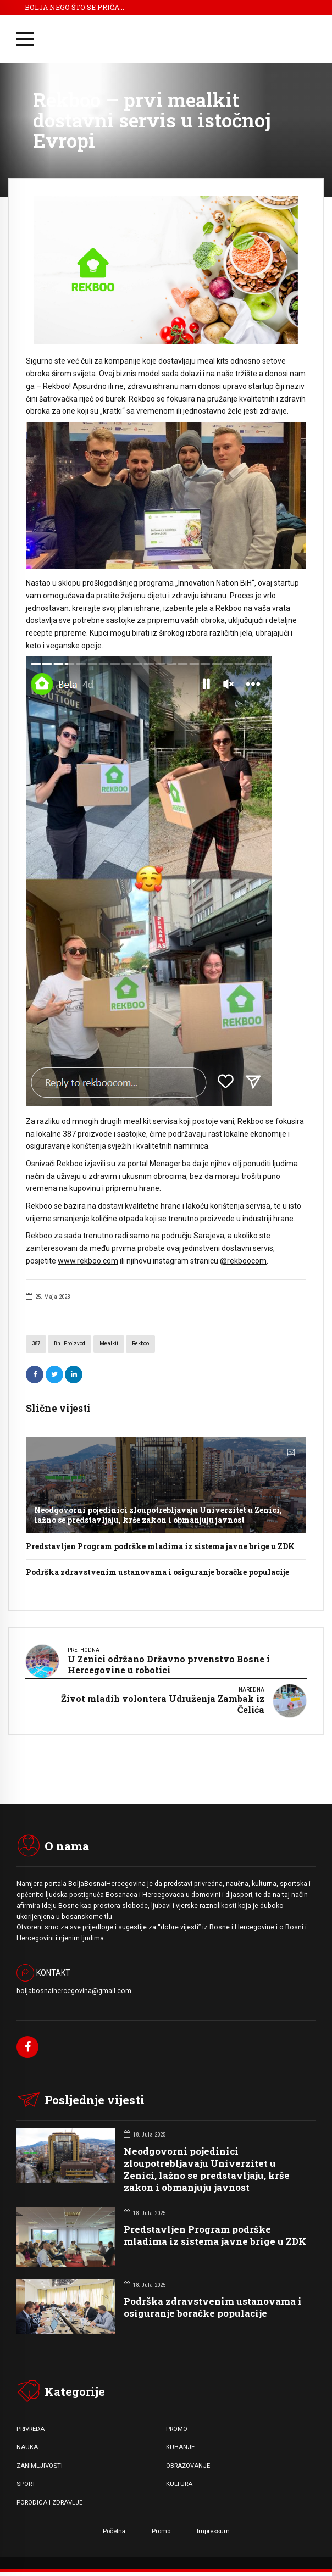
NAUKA (27, 2447)
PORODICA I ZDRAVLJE (49, 2502)
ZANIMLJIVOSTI (39, 2465)
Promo (161, 2531)
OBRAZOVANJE (188, 2465)
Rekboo (140, 1343)
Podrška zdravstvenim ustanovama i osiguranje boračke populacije (157, 1572)
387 (36, 1343)
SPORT (26, 2484)
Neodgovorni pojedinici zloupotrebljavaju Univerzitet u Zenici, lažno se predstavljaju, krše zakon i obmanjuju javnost (158, 1515)
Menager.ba (170, 1163)
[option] (166, 270)
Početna (114, 2531)
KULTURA (179, 2484)
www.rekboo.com (88, 1260)
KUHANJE (180, 2447)
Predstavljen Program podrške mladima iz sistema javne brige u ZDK (160, 1546)
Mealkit (108, 1343)
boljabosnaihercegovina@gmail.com (73, 1991)
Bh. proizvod (69, 1343)
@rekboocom (243, 1260)
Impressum (213, 2531)
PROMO (176, 2429)
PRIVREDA (30, 2429)
